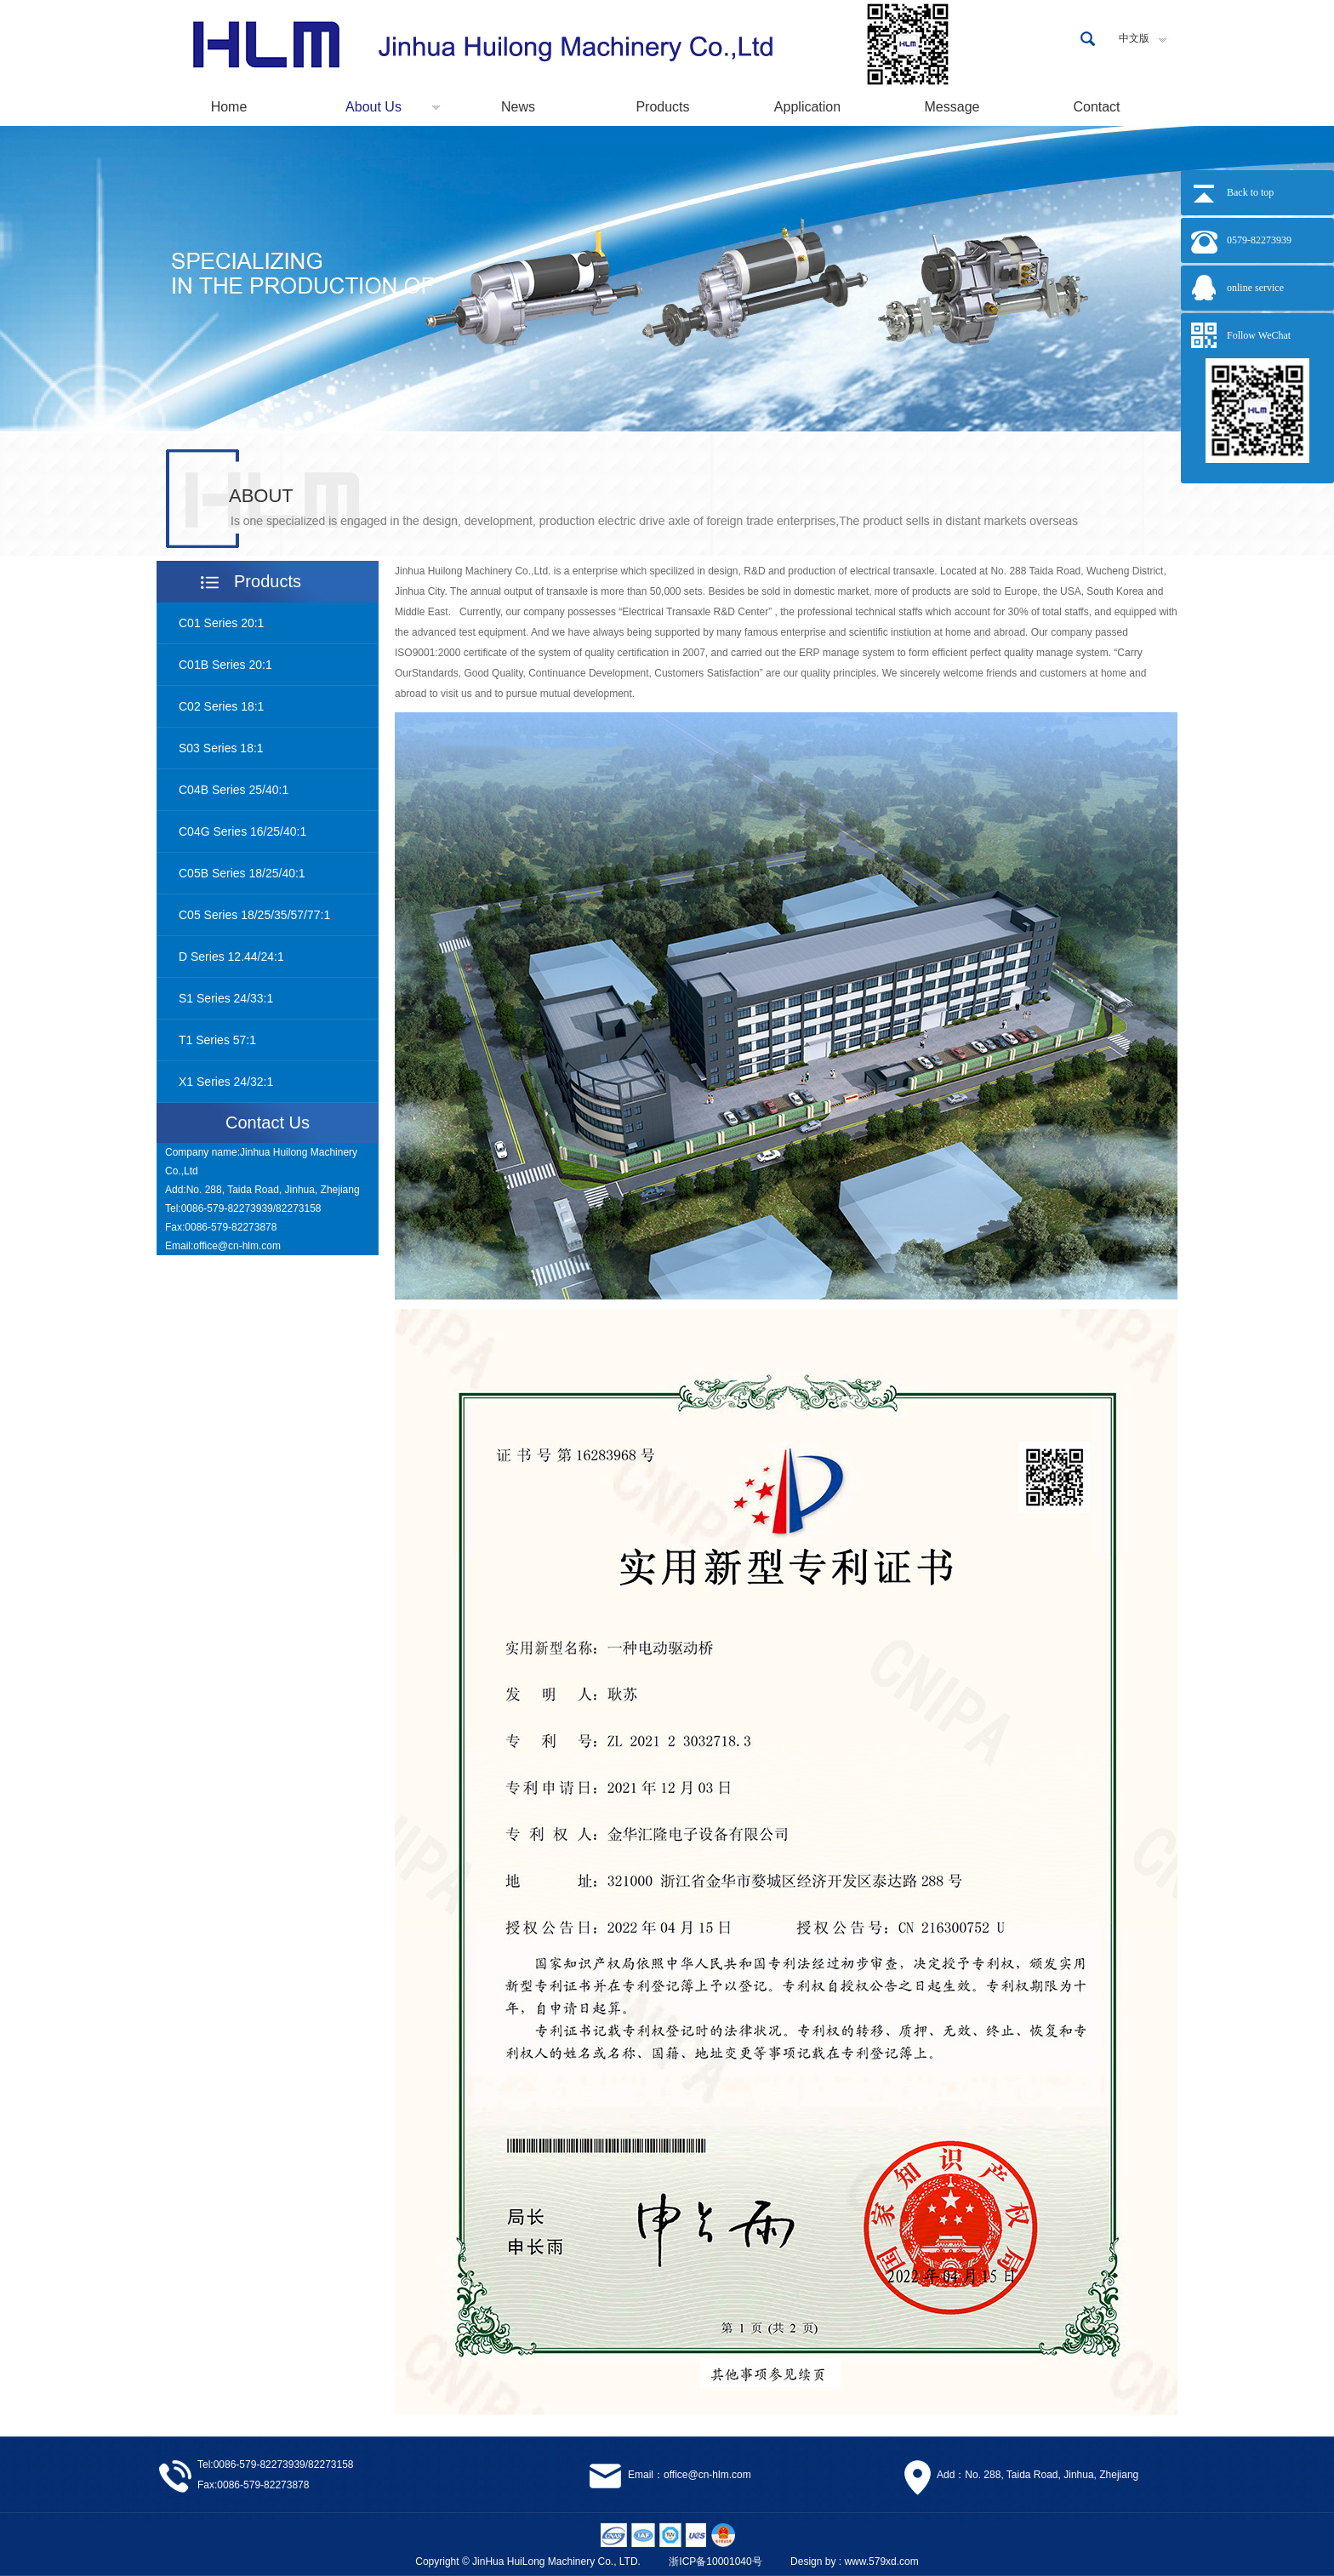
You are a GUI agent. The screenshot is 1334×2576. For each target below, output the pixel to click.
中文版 (1134, 38)
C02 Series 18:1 (221, 706)
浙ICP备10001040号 (715, 2561)
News (518, 107)
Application (807, 107)
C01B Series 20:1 (225, 664)
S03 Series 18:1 (221, 748)
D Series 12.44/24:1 (231, 956)
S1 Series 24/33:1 (226, 998)
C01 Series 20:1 (221, 623)
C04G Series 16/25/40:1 (242, 831)
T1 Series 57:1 (217, 1040)
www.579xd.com (881, 2561)
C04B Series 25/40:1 (233, 790)
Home (229, 107)
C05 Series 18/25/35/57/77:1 (254, 915)
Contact (1096, 107)
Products (662, 107)
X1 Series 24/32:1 (226, 1081)
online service (1255, 288)
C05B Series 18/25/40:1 (242, 873)
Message (952, 107)
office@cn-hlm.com (237, 1246)
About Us (373, 107)
